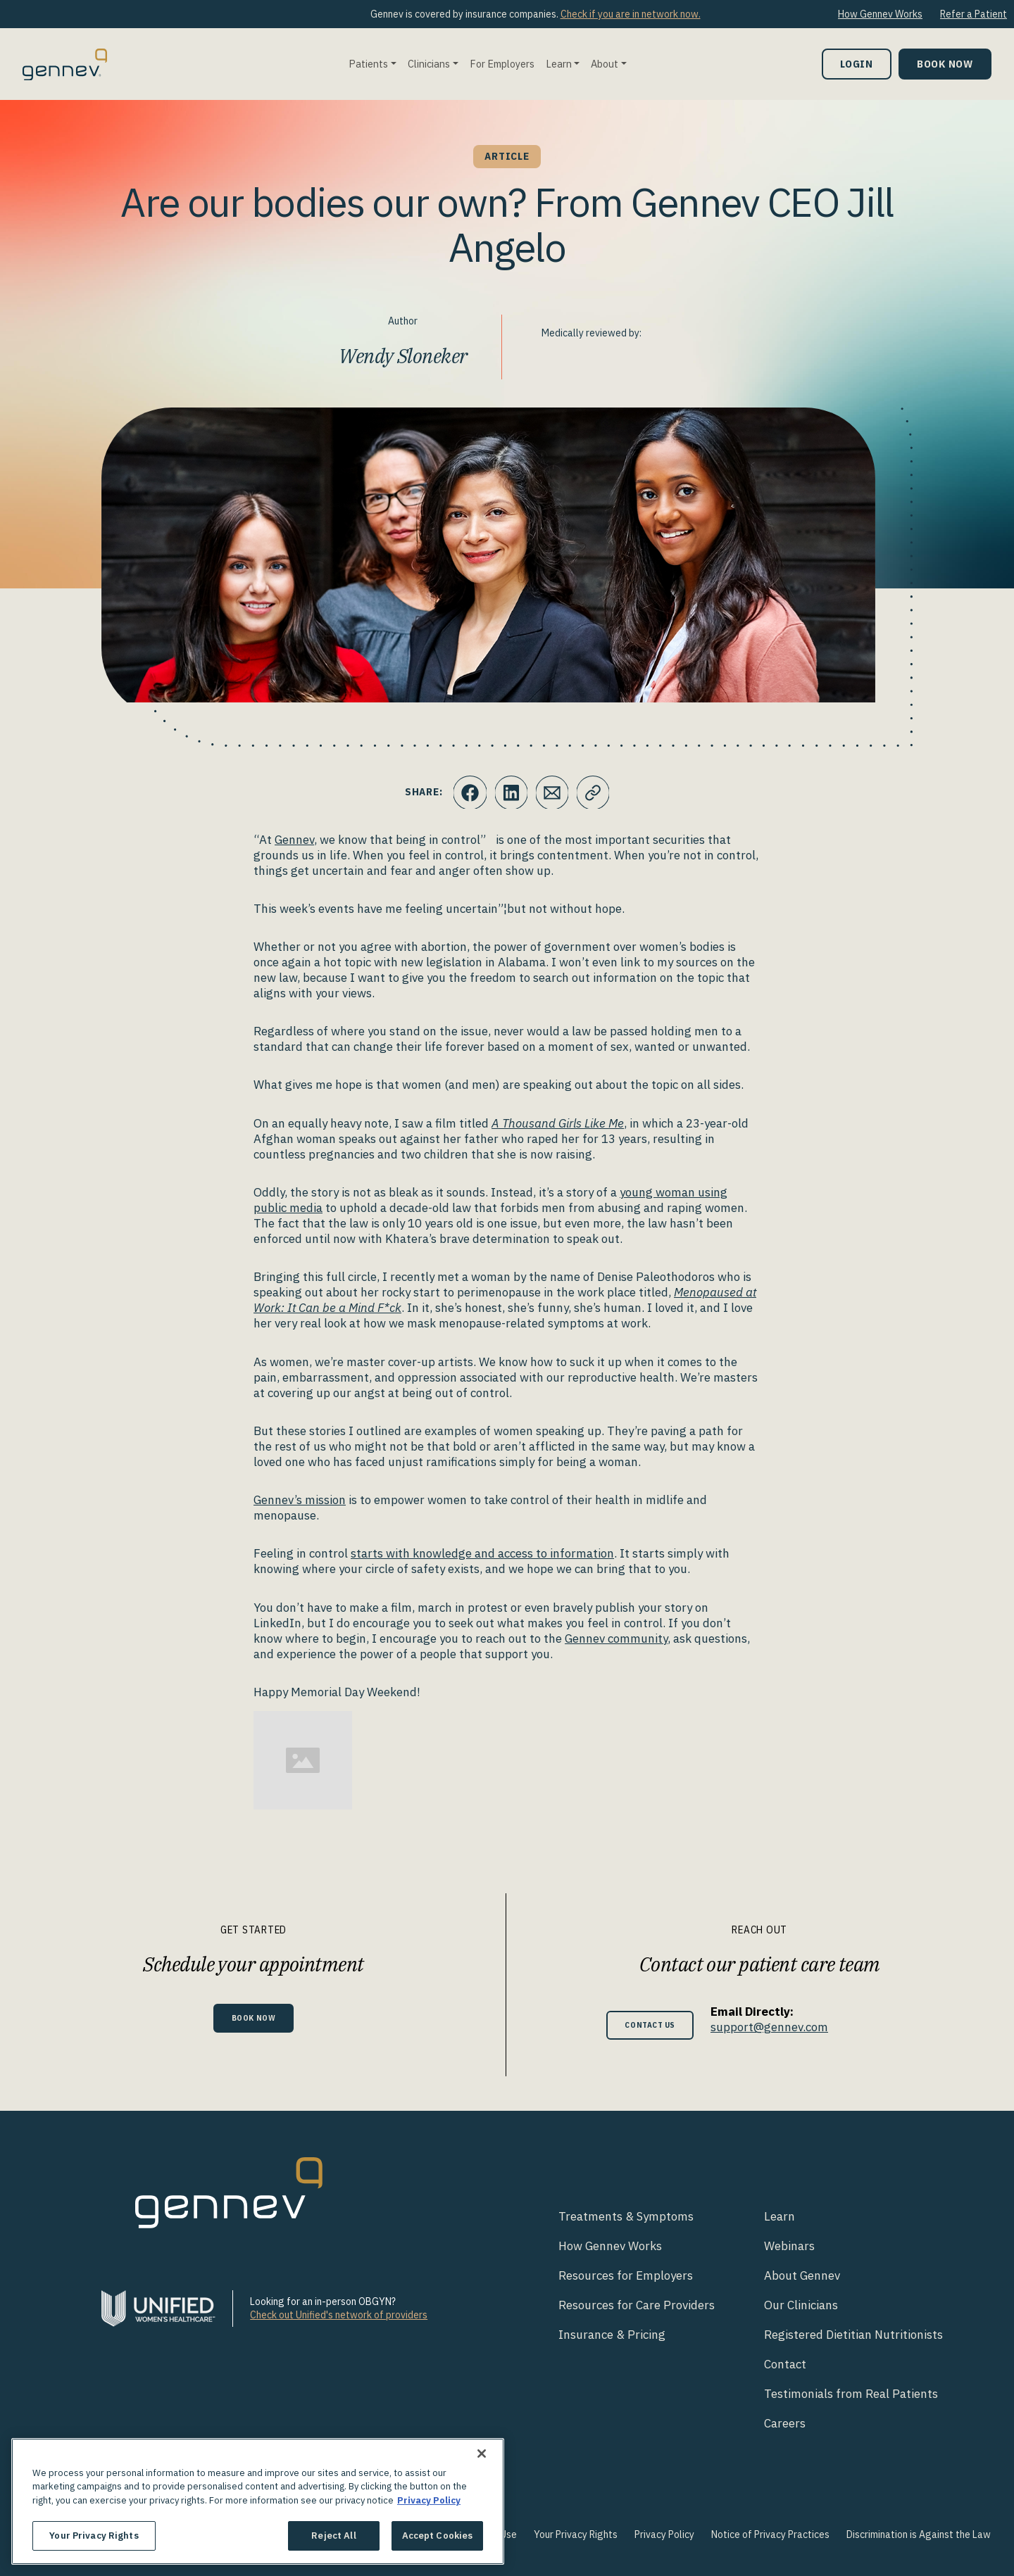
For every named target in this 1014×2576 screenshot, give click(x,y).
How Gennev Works (880, 14)
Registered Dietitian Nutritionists (853, 2334)
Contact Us (650, 2024)
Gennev (294, 839)
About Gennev (802, 2275)
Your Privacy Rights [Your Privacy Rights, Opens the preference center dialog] (93, 2536)
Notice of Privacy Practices (770, 2534)
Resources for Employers (625, 2275)
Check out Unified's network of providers (338, 2315)
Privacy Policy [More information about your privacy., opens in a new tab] (429, 2500)
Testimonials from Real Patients (851, 2393)
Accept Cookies (437, 2536)
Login (856, 63)
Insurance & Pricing (611, 2334)
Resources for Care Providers (636, 2305)
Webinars (789, 2246)
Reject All (333, 2536)
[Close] (481, 2453)
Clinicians (429, 63)
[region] (257, 2501)
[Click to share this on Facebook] (468, 792)
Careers (785, 2423)
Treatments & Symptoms (626, 2216)
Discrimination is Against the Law (918, 2534)
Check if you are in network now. (631, 14)
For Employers (502, 63)
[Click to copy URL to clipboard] (595, 792)
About (604, 63)
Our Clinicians (801, 2305)
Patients (368, 63)
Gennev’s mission (300, 1500)
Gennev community (616, 1638)
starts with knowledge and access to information (482, 1553)
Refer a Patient (973, 14)
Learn (559, 63)
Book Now (945, 63)
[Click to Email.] (553, 792)
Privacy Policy (664, 2534)
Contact (785, 2364)
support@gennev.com (776, 2027)
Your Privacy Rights (576, 2534)
